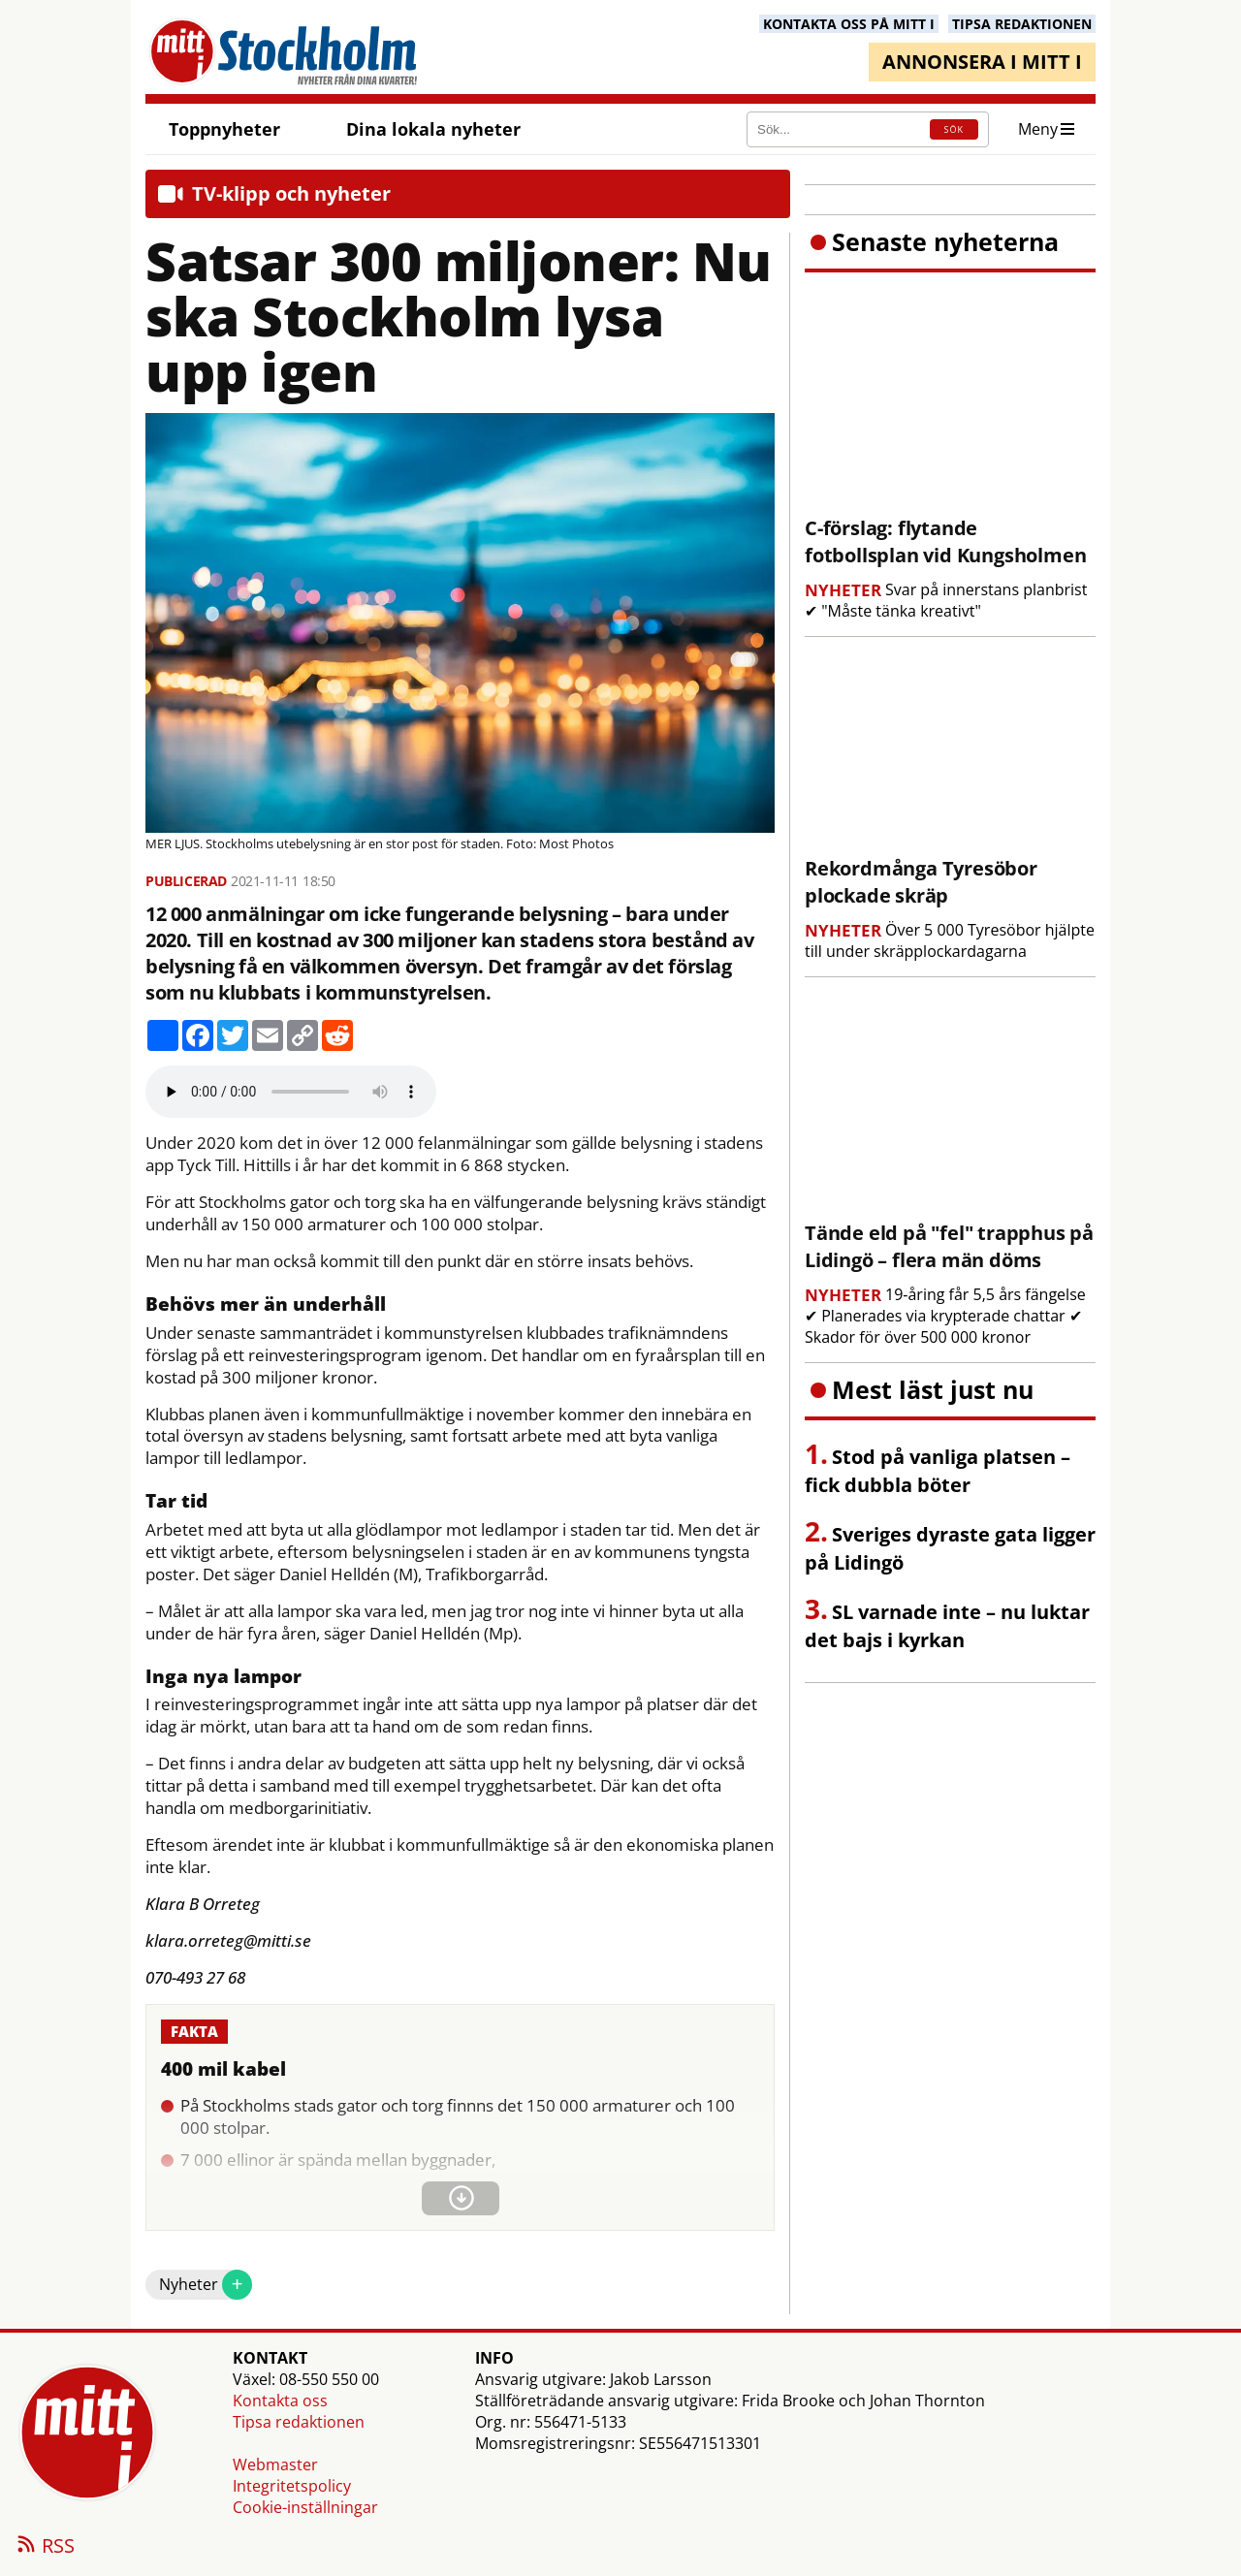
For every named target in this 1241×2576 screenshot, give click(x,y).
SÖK (954, 129)
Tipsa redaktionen (299, 2422)
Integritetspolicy (292, 2485)
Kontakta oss (280, 2400)
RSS (45, 2546)
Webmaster (275, 2464)
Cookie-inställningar (305, 2507)
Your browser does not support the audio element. (290, 1091)
